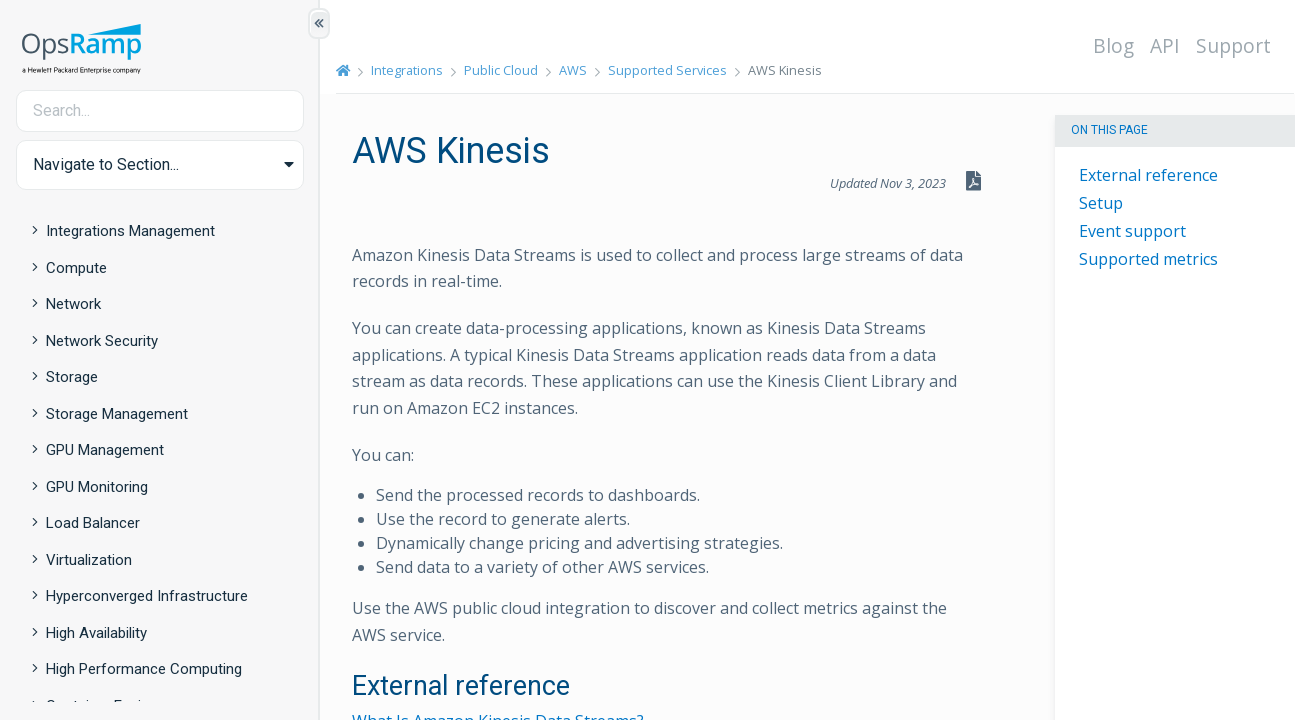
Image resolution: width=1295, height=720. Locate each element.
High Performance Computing (144, 669)
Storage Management (117, 414)
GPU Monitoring (97, 487)
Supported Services (667, 70)
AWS (573, 70)
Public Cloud (501, 70)
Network (73, 304)
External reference (1148, 175)
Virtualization (89, 560)
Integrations (407, 70)
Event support (1132, 231)
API (1165, 45)
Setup (1101, 203)
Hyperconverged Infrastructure (147, 596)
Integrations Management (130, 231)
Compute (76, 268)
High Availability (96, 633)
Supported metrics (1148, 259)
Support (1233, 45)
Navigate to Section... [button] (106, 164)
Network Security (102, 341)
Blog (1113, 45)
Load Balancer (93, 523)
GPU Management (105, 450)
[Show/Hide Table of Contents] (319, 23)
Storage (72, 377)
